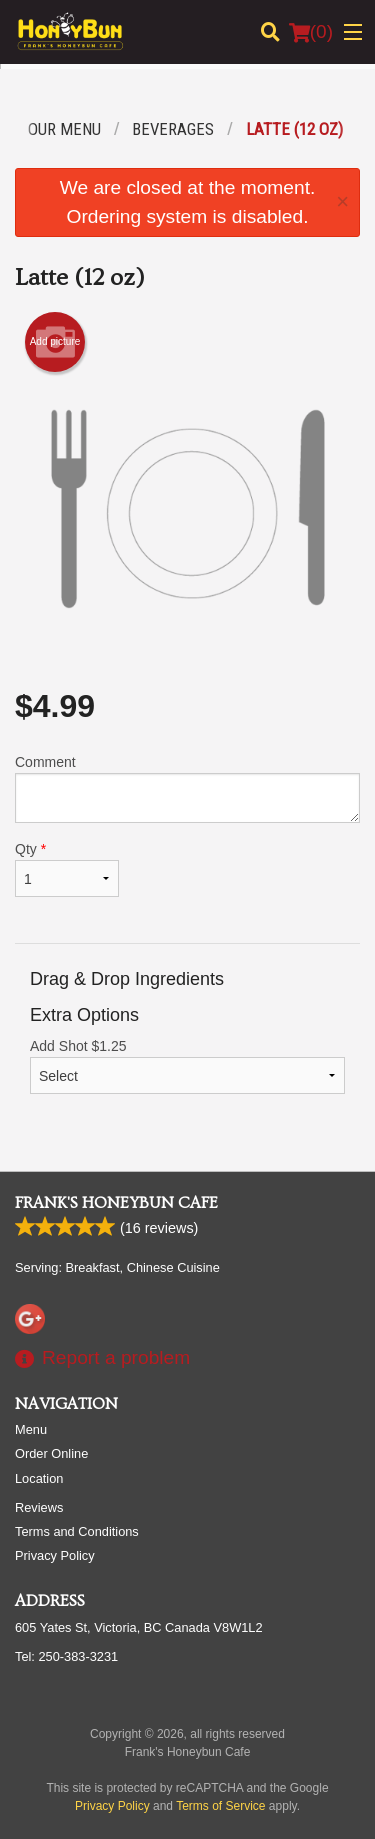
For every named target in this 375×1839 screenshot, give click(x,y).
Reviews (39, 1507)
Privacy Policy (55, 1555)
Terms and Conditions (77, 1531)
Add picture (55, 342)
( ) (311, 32)
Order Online (51, 1453)
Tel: (66, 1656)
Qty (67, 869)
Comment (187, 788)
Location (39, 1478)
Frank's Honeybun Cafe (116, 1203)
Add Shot (187, 1066)
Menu (31, 1429)
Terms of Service (220, 1806)
